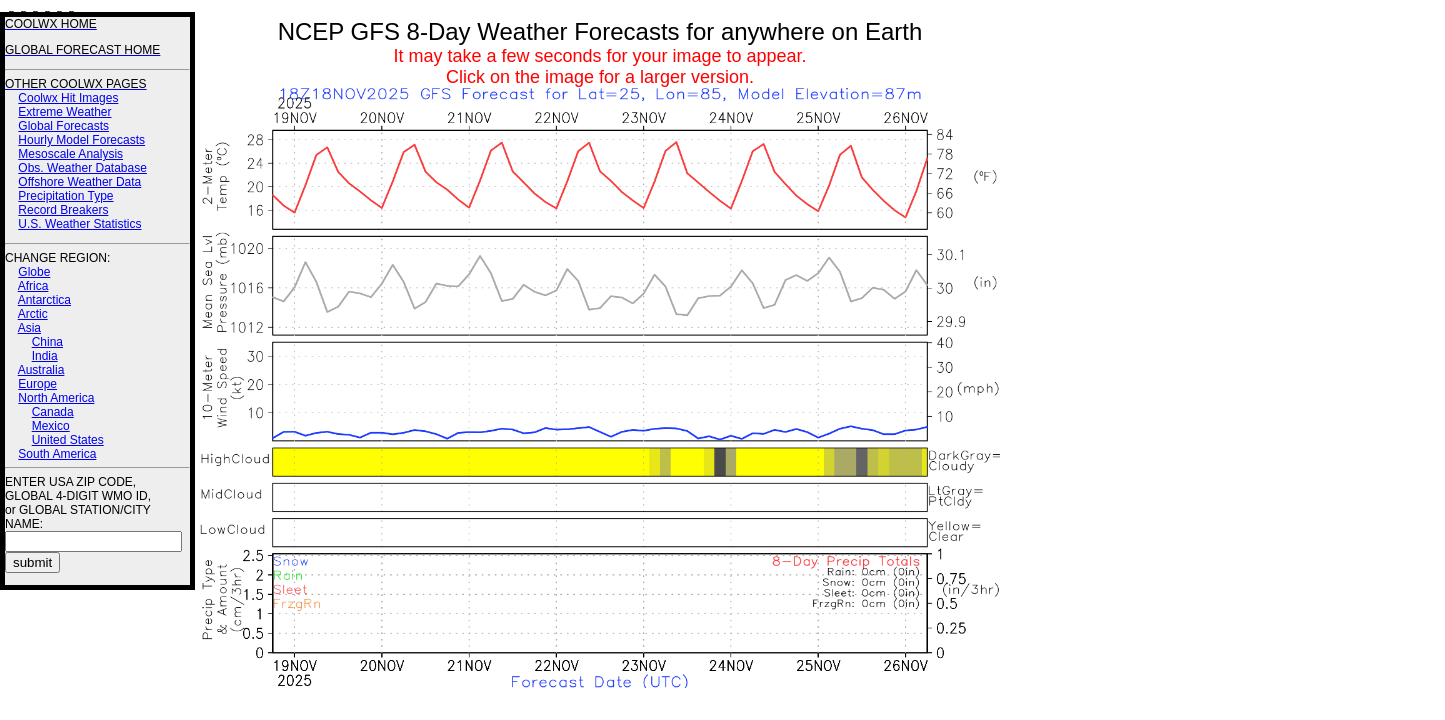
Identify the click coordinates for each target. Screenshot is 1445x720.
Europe (37, 384)
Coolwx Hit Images (68, 98)
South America (57, 454)
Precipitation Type (65, 196)
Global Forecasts (63, 126)
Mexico (51, 426)
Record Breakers (63, 210)
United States (68, 440)
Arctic (33, 314)
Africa (33, 286)
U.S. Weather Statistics (79, 224)
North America (56, 398)
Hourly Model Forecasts (81, 140)
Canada (53, 412)
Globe (34, 272)
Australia (41, 370)
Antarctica (44, 300)
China (47, 342)
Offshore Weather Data (79, 182)
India (45, 356)
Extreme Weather (64, 112)
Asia (29, 328)
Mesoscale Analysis (70, 154)
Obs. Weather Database (82, 168)
